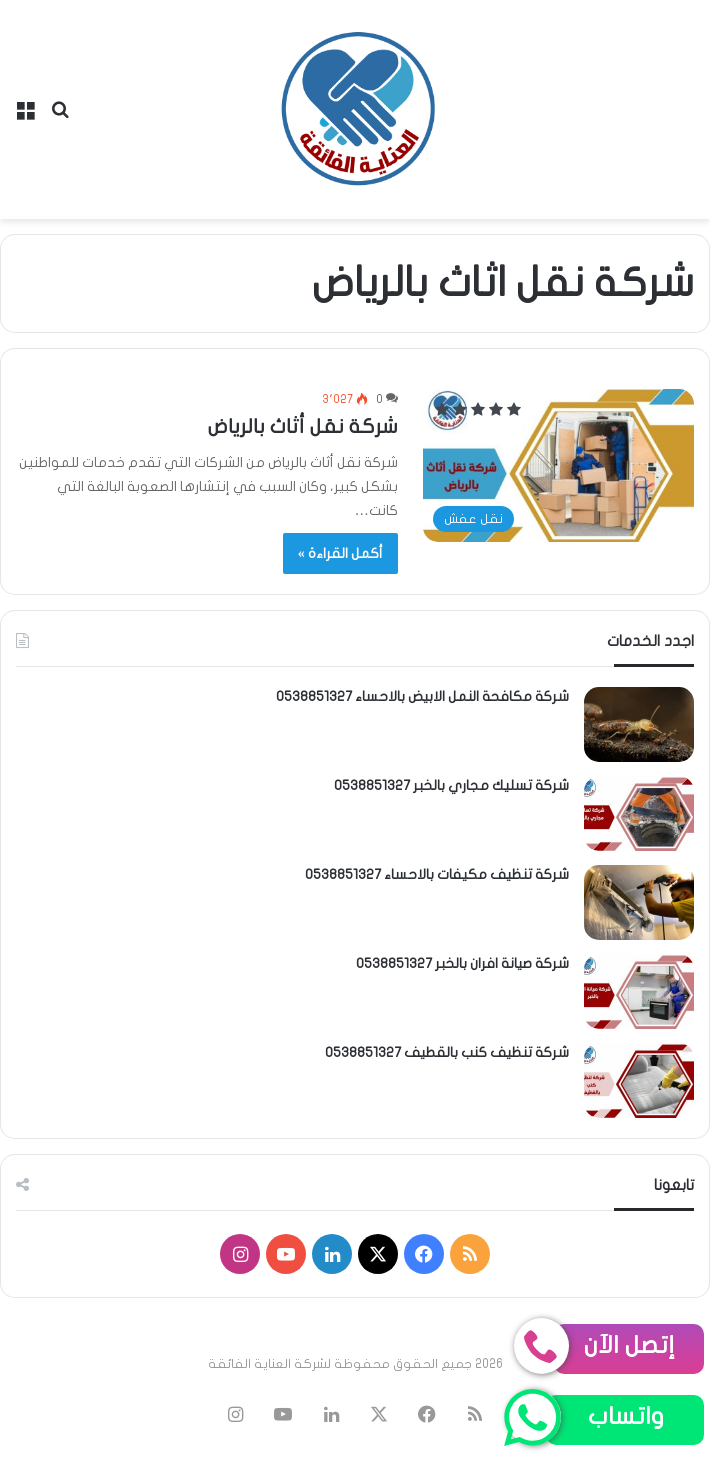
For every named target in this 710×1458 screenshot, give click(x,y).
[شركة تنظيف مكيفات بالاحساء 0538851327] (639, 902)
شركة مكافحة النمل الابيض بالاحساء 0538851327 (422, 696)
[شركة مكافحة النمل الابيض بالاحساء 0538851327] (639, 724)
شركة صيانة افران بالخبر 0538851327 (462, 963)
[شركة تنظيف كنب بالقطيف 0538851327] (639, 1080)
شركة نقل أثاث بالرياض (303, 426)
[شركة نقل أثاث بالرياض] (558, 465)
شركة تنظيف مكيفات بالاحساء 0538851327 (437, 874)
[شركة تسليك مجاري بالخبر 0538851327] (639, 813)
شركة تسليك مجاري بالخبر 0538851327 (451, 785)
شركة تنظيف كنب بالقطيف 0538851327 (447, 1052)
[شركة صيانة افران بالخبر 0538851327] (639, 991)
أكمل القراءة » (340, 553)
